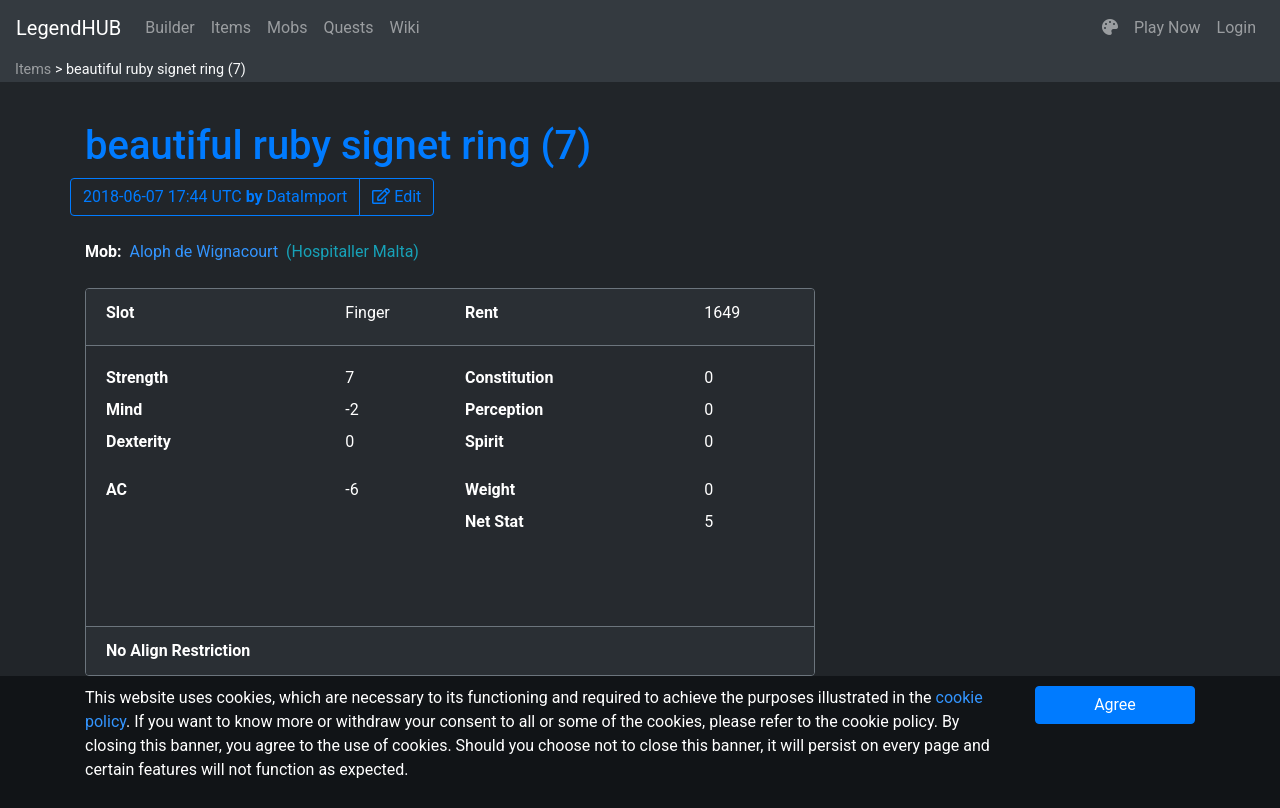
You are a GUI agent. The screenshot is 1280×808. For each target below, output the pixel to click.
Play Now (1167, 27)
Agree (1115, 704)
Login (1236, 27)
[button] (1110, 28)
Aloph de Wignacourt (273, 251)
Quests (348, 27)
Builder (170, 27)
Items (231, 27)
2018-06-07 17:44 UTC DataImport (215, 196)
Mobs (287, 27)
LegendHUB (68, 28)
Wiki (405, 27)
